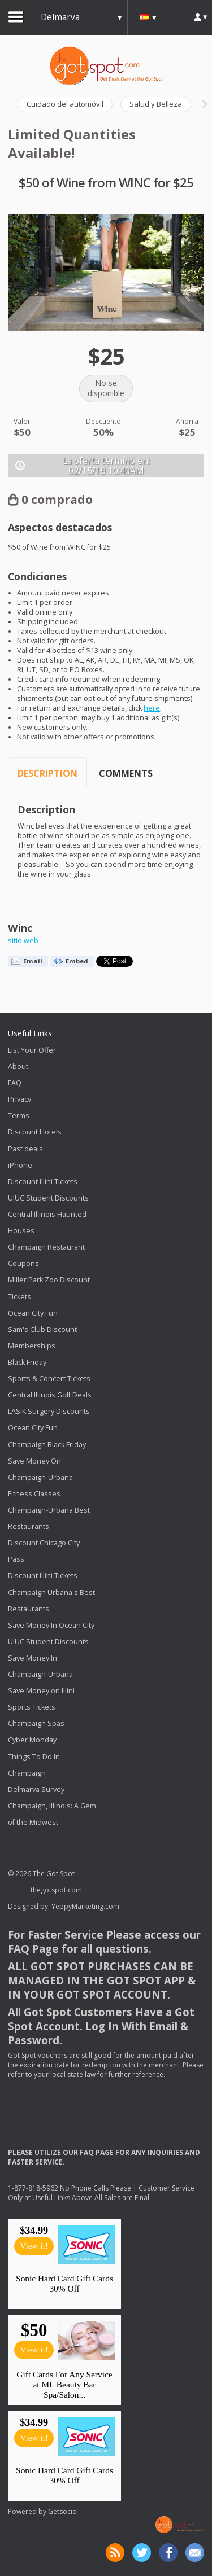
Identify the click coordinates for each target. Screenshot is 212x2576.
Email (32, 961)
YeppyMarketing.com (85, 1906)
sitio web (23, 940)
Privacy (19, 1099)
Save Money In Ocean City (51, 1625)
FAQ (14, 1083)
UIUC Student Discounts (48, 1198)
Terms (18, 1115)
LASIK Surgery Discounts (49, 1411)
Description (47, 773)
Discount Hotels (35, 1132)
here (152, 708)
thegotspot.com (56, 1890)
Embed (77, 961)
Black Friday (27, 1362)
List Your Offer (32, 1050)
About (18, 1066)
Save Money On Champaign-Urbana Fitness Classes (40, 1477)
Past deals (25, 1149)
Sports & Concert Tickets (49, 1378)
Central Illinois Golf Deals (50, 1395)
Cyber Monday (32, 1740)
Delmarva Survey (36, 1789)
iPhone (20, 1165)
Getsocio (62, 2511)
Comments (126, 773)
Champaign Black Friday (47, 1444)
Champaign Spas (36, 1724)
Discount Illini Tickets (42, 1181)
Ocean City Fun (33, 1313)
